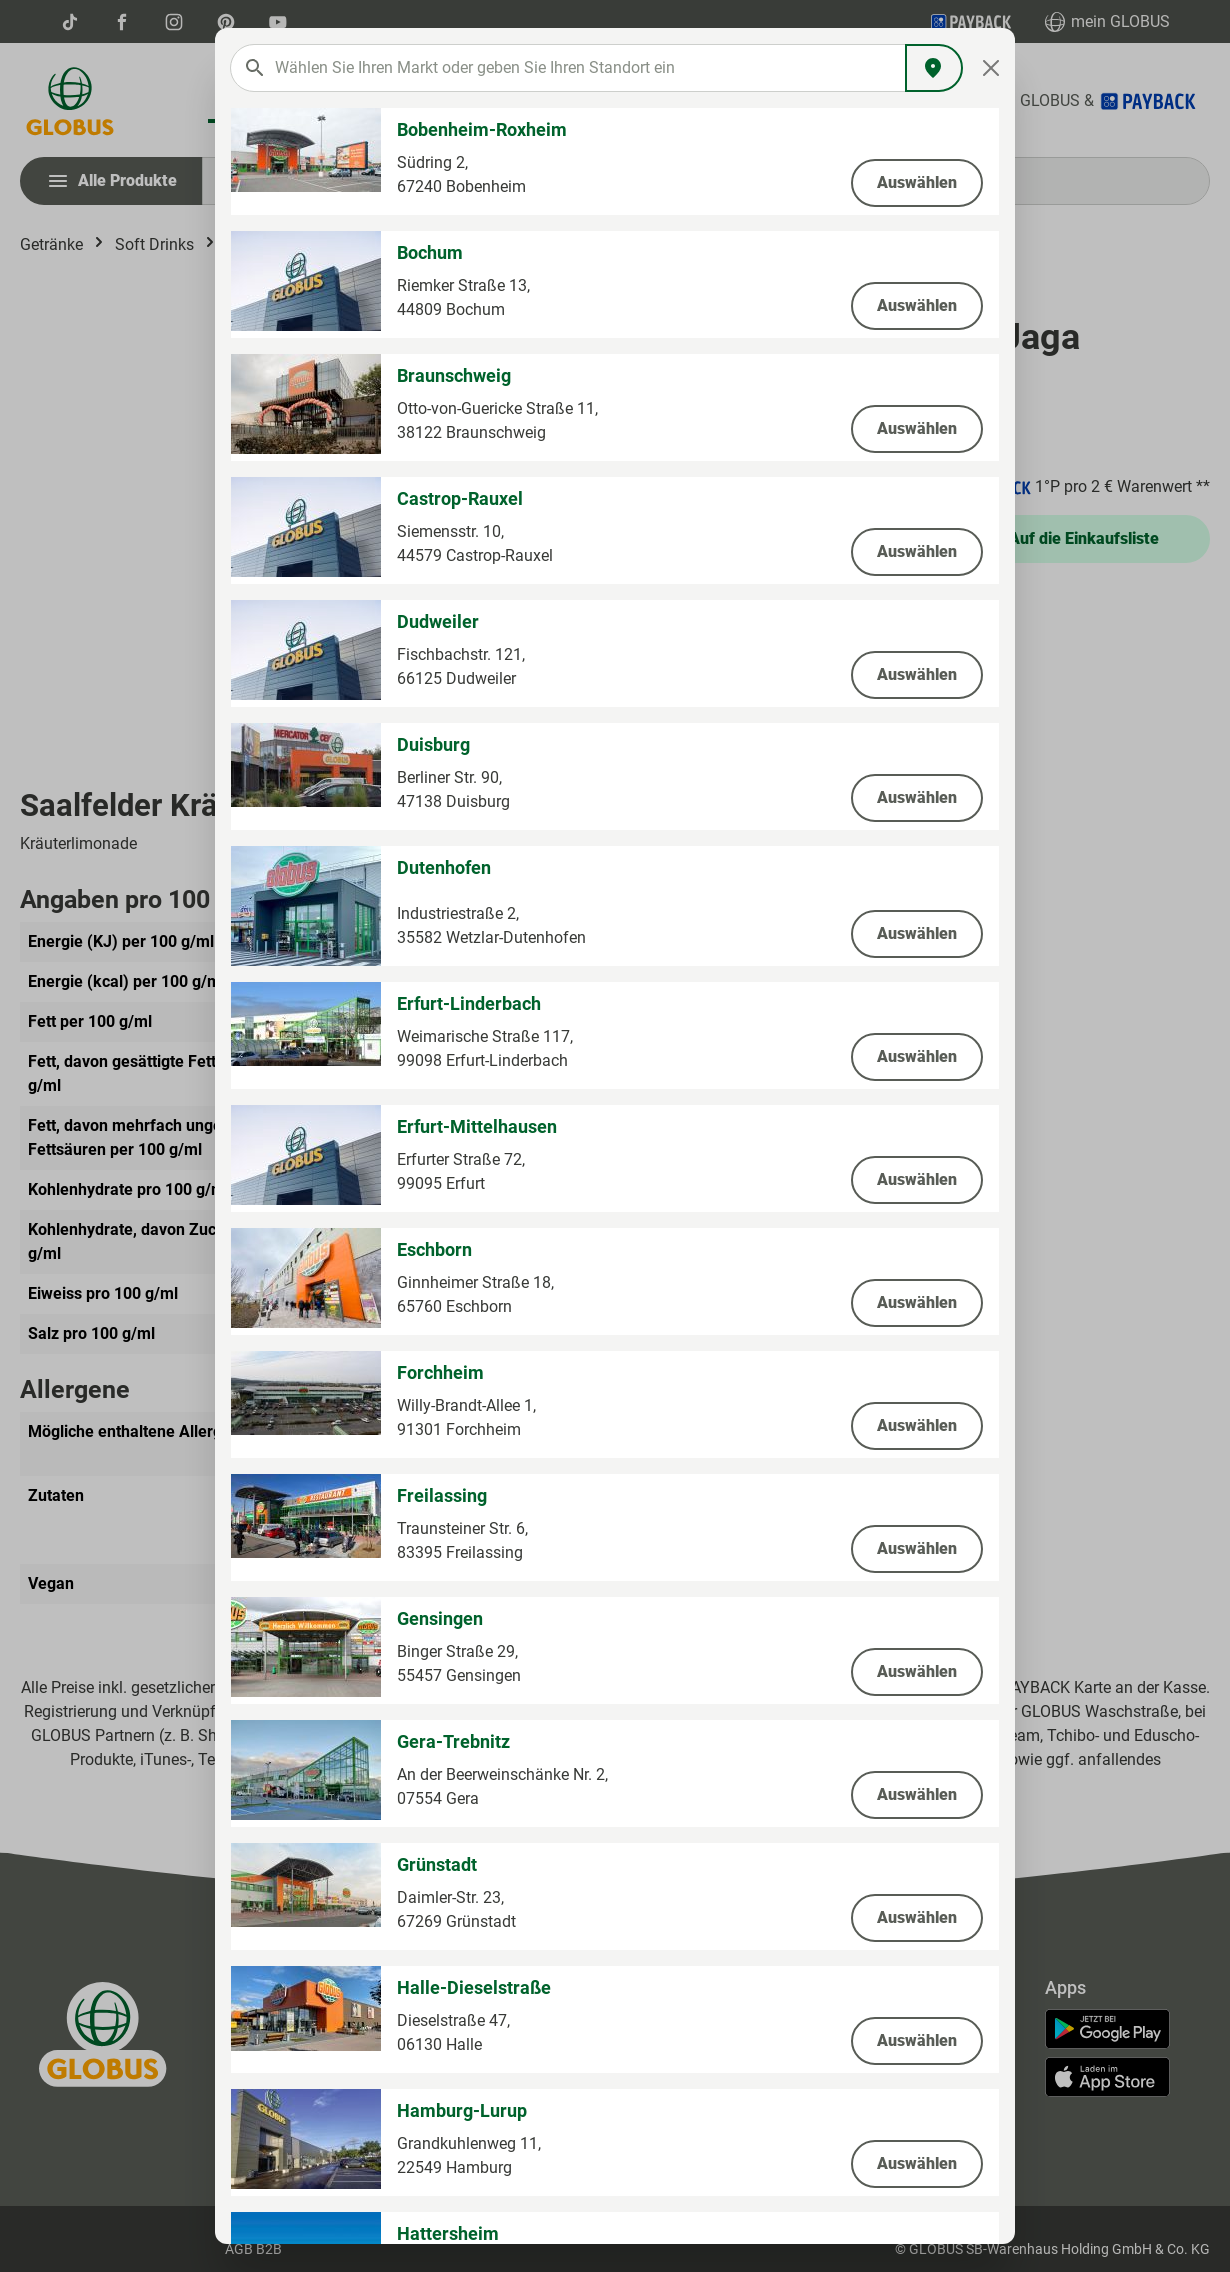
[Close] (991, 68)
